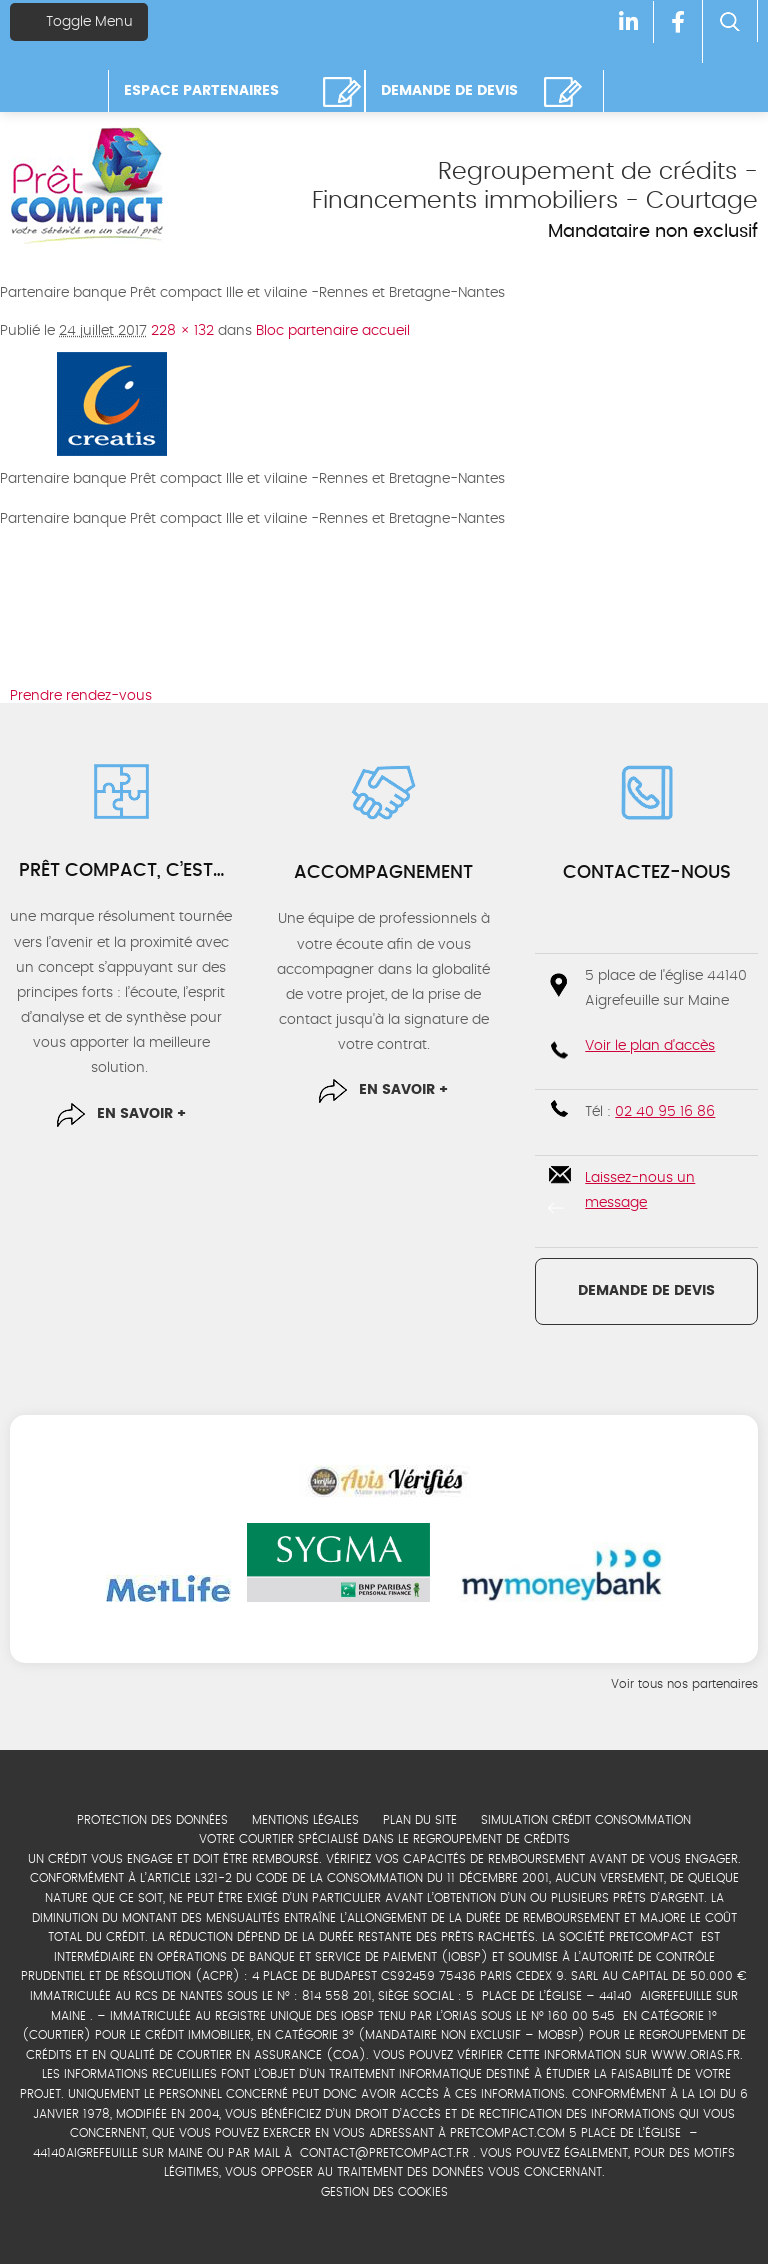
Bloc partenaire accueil (333, 331)
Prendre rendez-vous (81, 696)
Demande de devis (646, 1291)
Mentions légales (305, 1820)
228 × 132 (182, 331)
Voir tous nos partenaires (684, 1684)
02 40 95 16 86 (665, 1112)
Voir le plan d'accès (650, 1046)
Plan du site (420, 1820)
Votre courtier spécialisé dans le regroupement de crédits (384, 1839)
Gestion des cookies (384, 2192)
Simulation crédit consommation (586, 1820)
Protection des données (152, 1820)
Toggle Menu (79, 21)
